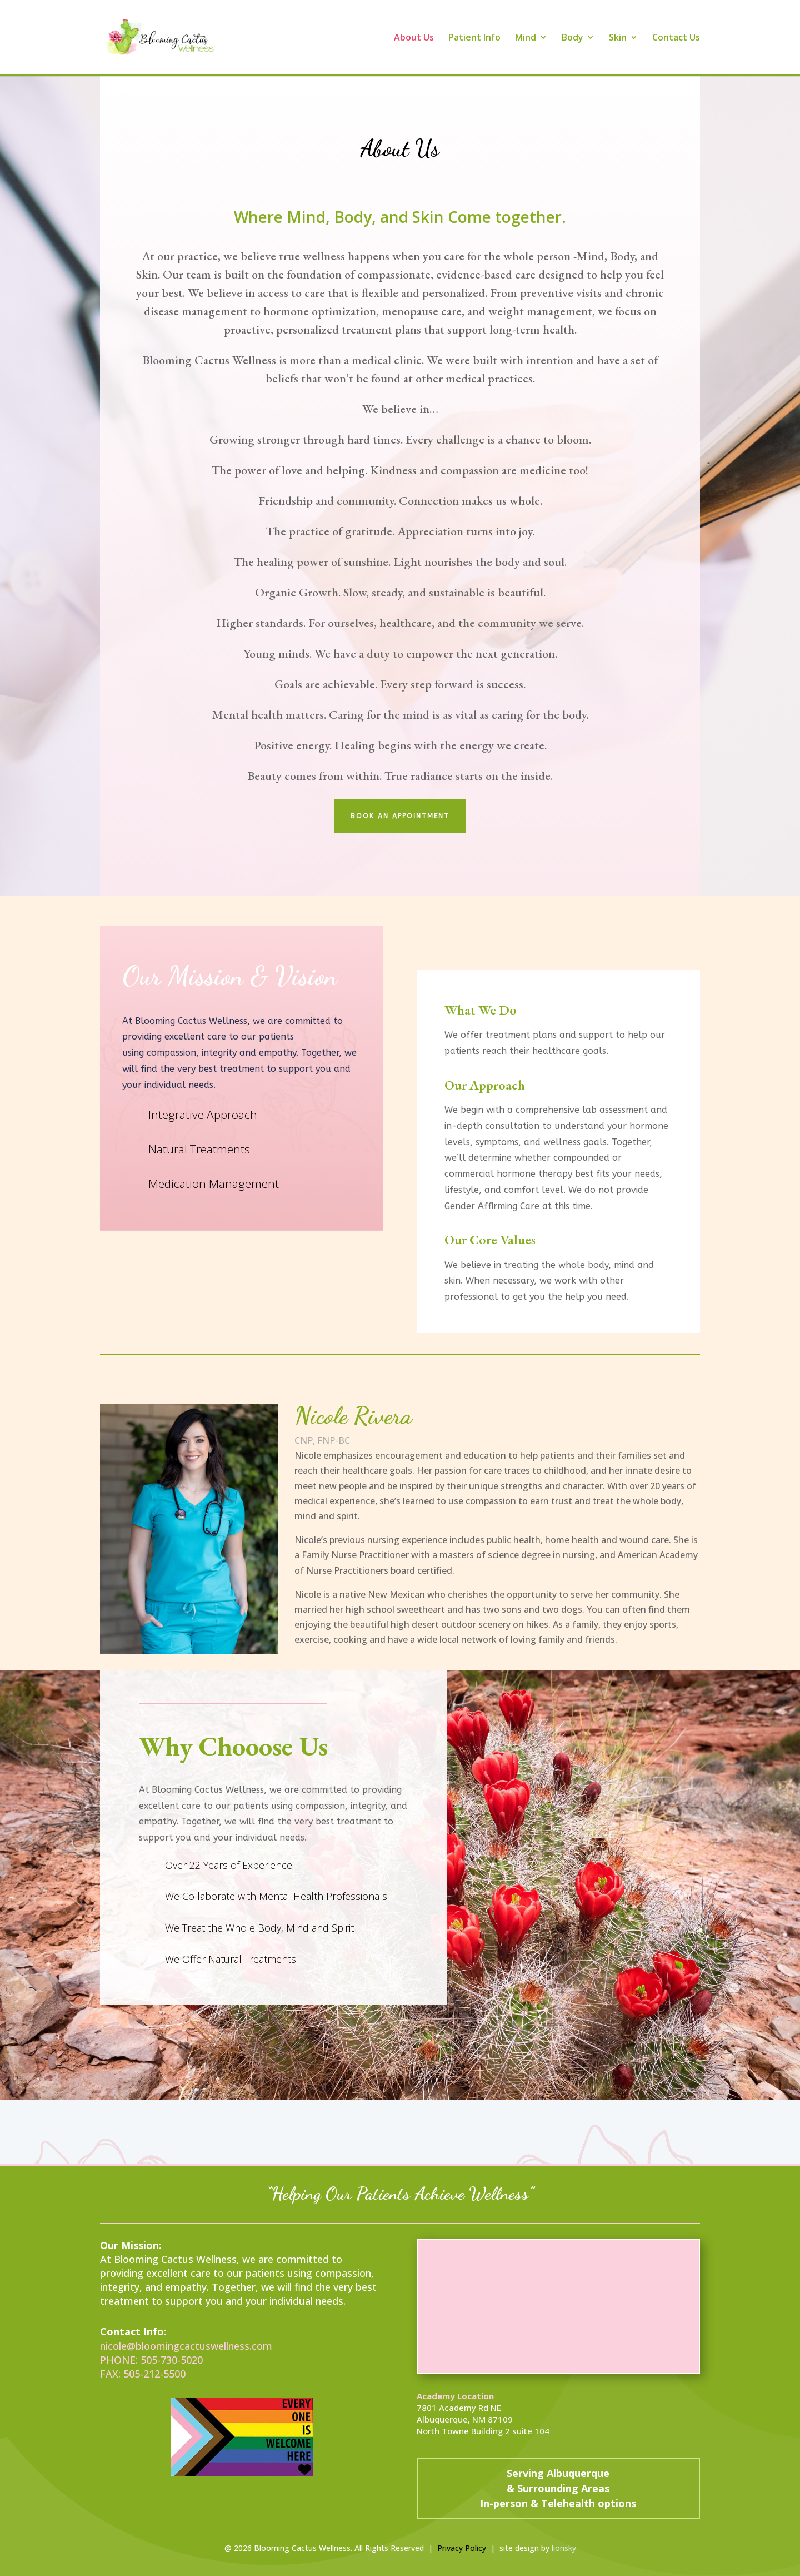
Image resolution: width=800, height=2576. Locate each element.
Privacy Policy (461, 2548)
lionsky (564, 2548)
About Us (414, 38)
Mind (525, 38)
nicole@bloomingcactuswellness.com (186, 2346)
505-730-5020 (172, 2359)
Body (572, 38)
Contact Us (676, 38)
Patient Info (474, 38)
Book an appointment (400, 816)
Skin (618, 38)
